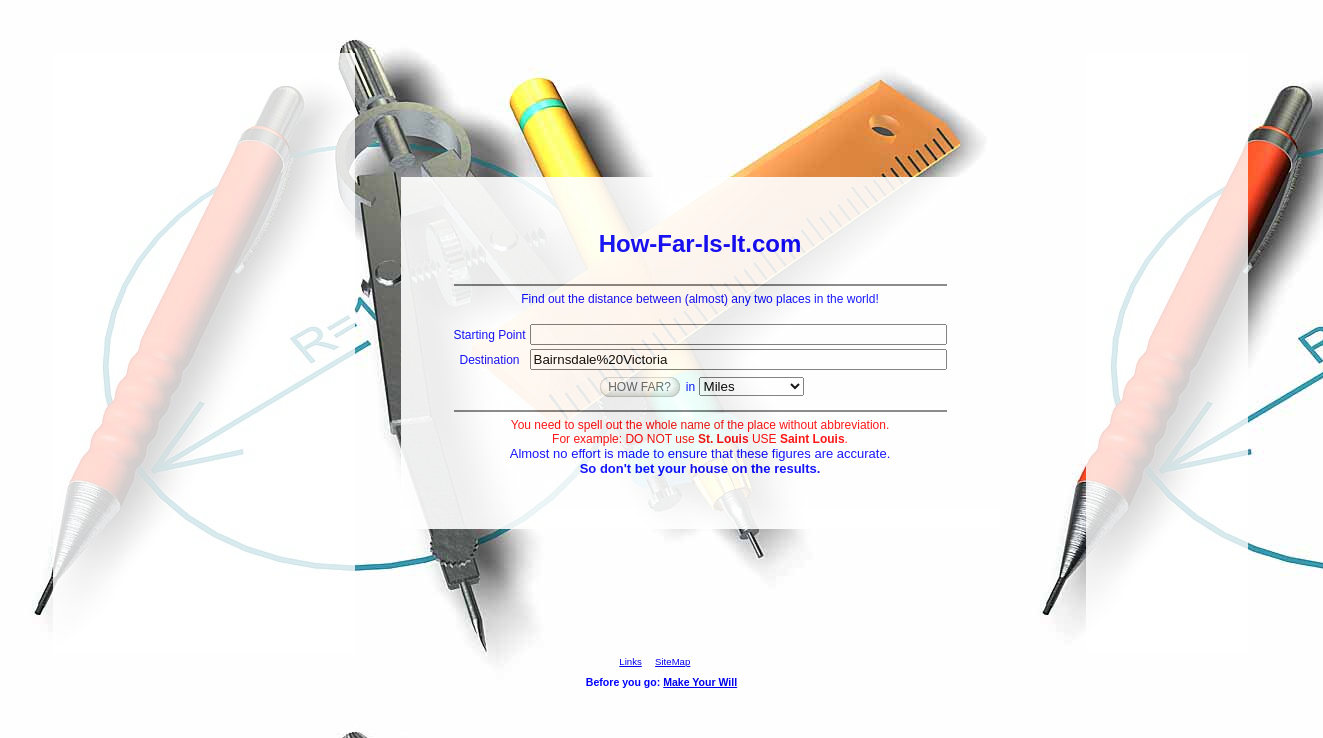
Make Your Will (700, 682)
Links (630, 661)
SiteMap (672, 661)
